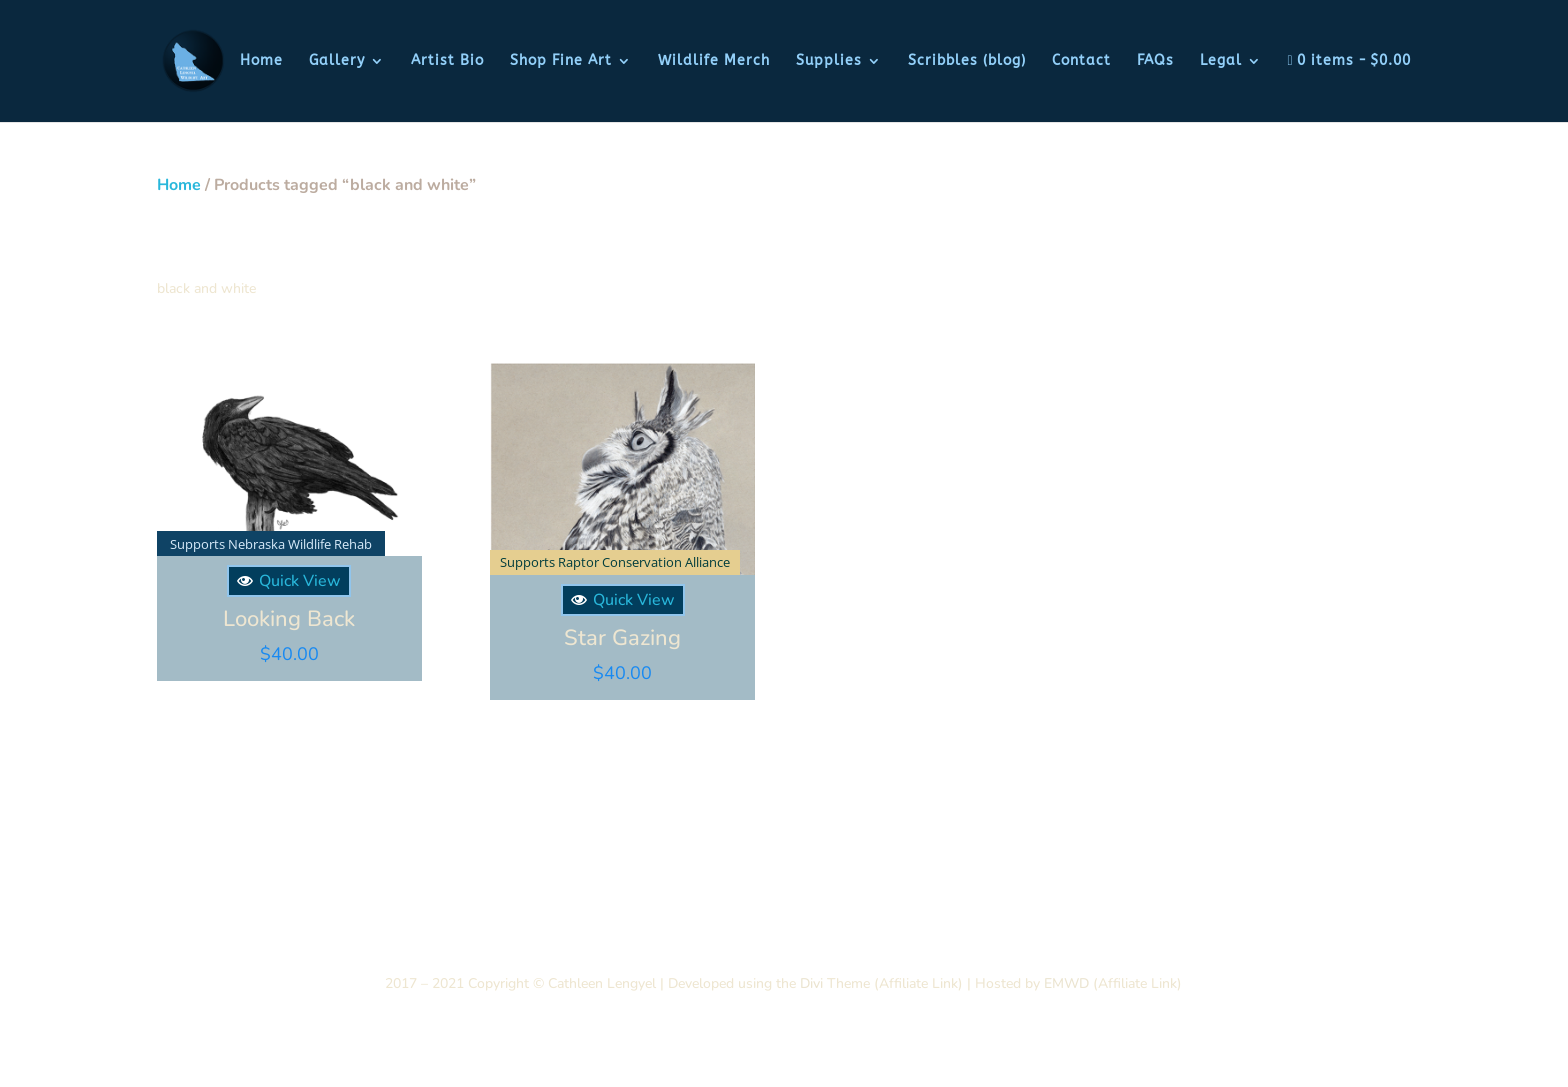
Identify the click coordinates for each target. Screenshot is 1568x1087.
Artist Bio (447, 61)
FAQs (1155, 61)
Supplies (829, 61)
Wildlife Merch (714, 61)
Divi (809, 980)
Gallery (337, 61)
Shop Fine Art (561, 61)
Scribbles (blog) (967, 61)
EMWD (1066, 980)
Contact (1081, 61)
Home (261, 61)
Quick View (288, 579)
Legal (1221, 61)
